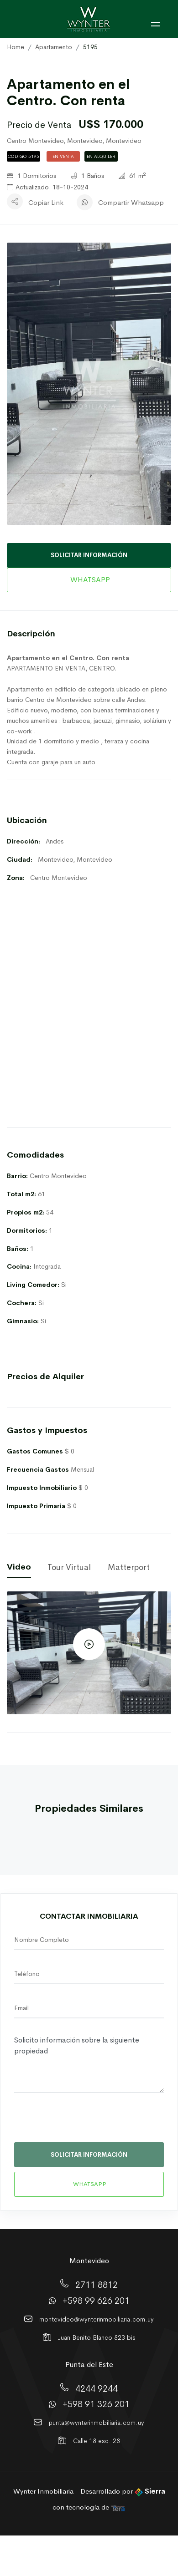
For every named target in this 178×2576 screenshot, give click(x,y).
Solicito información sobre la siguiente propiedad (89, 2062)
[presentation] (77, 2122)
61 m (132, 176)
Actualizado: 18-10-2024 (47, 187)
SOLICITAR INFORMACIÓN (89, 555)
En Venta (63, 156)
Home (15, 47)
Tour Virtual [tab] (69, 1567)
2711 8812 (96, 2285)
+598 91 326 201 (96, 2404)
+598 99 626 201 (96, 2301)
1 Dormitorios (31, 176)
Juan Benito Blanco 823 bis (97, 2337)
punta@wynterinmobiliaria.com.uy (96, 2422)
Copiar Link (45, 202)
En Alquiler (101, 156)
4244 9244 (96, 2388)
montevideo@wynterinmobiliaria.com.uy (96, 2319)
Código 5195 (23, 156)
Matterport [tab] (129, 1567)
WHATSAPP (89, 579)
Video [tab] (19, 1567)
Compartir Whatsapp (131, 202)
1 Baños (87, 176)
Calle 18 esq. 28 (96, 2441)
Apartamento (53, 47)
